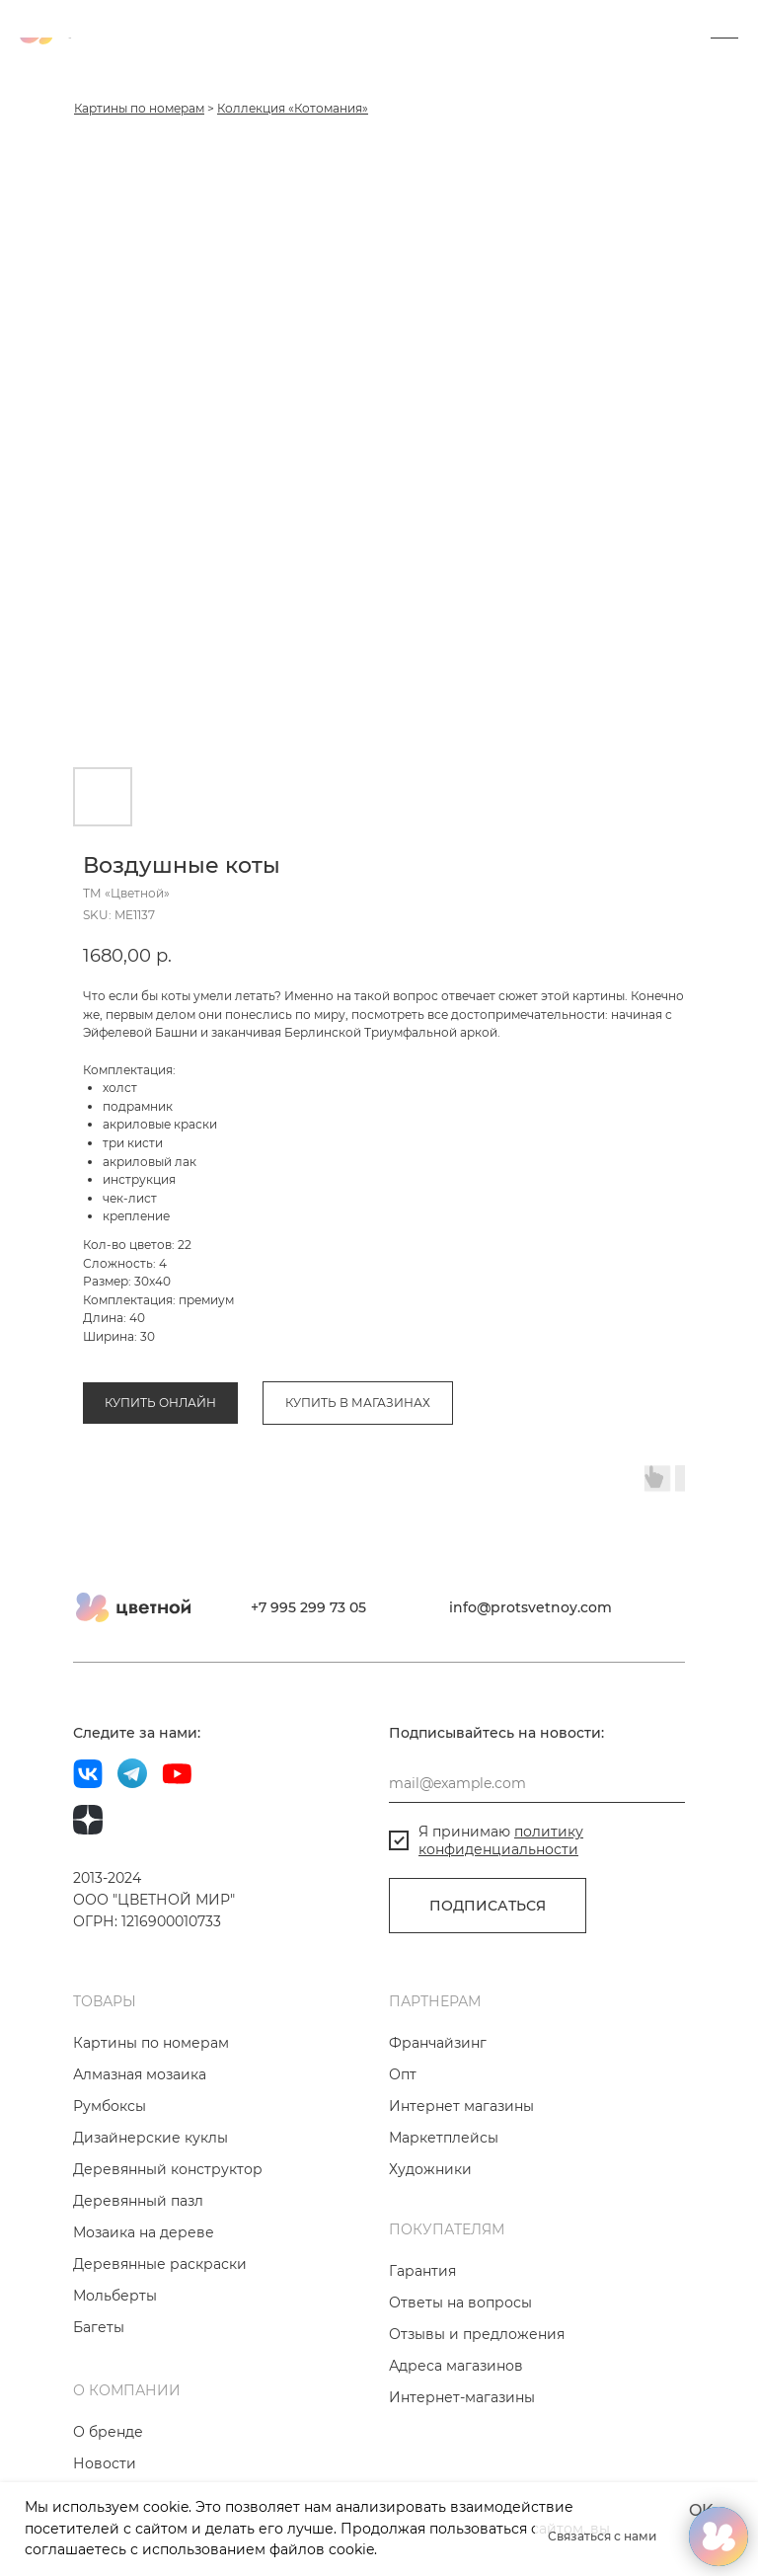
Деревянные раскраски (160, 2264)
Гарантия (422, 2271)
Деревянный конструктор (168, 2169)
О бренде (108, 2432)
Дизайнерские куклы (150, 2138)
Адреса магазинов (456, 2366)
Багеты (98, 2327)
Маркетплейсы (443, 2138)
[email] (537, 1783)
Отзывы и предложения (477, 2334)
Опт (403, 2074)
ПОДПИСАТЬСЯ (487, 1905)
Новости (104, 2463)
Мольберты (115, 2295)
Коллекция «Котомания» (292, 108)
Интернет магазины (461, 2106)
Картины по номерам (139, 108)
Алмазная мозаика (139, 2074)
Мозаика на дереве (143, 2232)
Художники (430, 2169)
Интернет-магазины (462, 2397)
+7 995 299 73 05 (308, 1607)
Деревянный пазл (138, 2201)
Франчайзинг (438, 2043)
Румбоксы (109, 2106)
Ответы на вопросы (460, 2302)
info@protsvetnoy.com (530, 1607)
